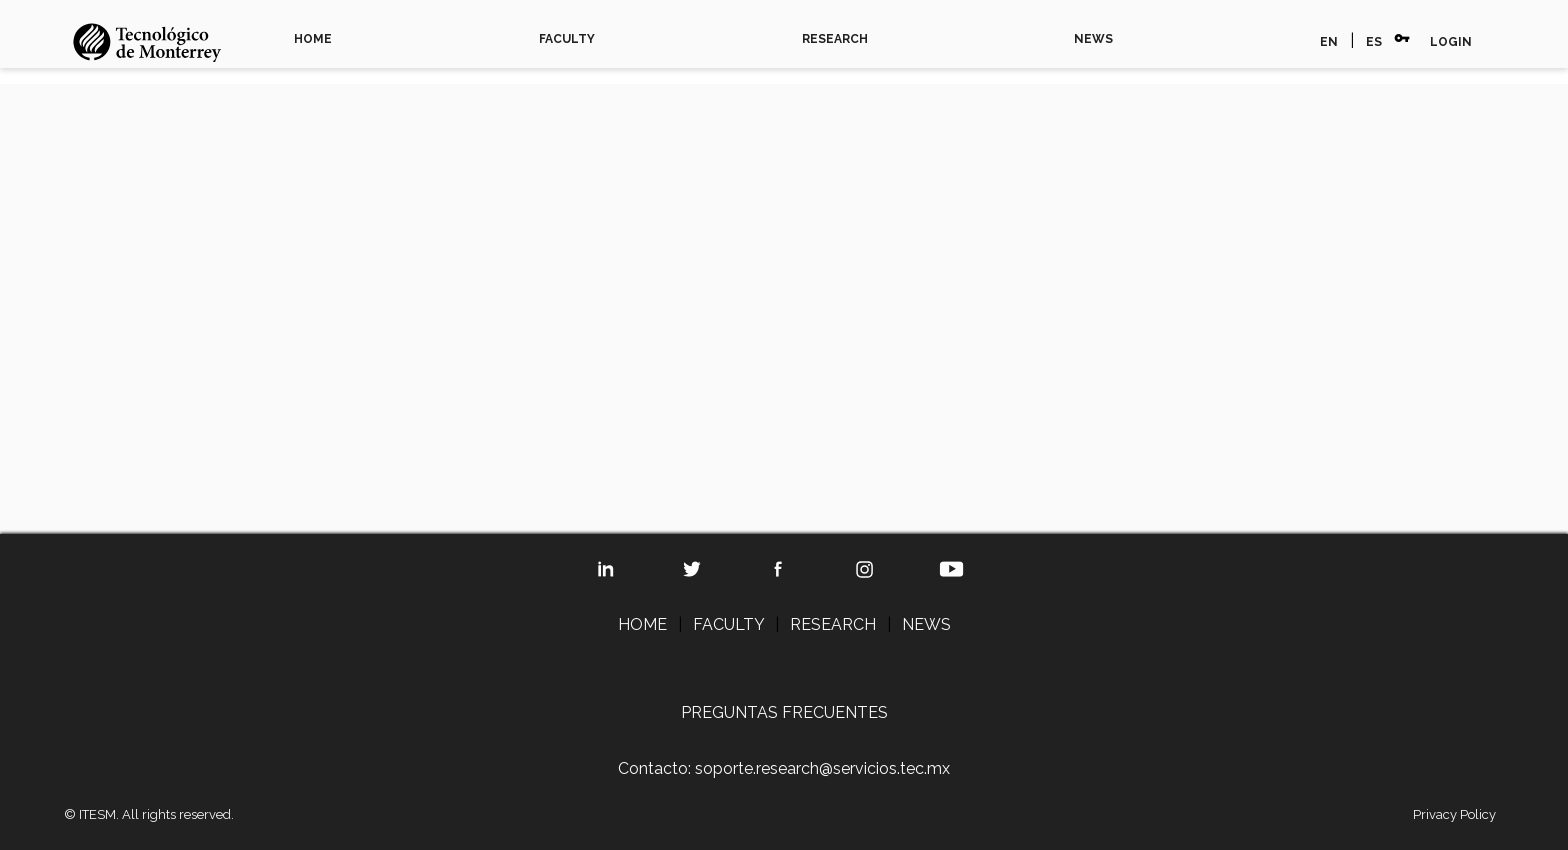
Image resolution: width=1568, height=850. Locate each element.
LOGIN (1451, 42)
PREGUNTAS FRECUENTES (784, 712)
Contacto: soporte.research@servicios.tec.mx (784, 768)
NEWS (1093, 39)
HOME (313, 39)
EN (1329, 42)
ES (1374, 42)
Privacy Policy (1454, 814)
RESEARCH (835, 39)
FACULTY (567, 39)
